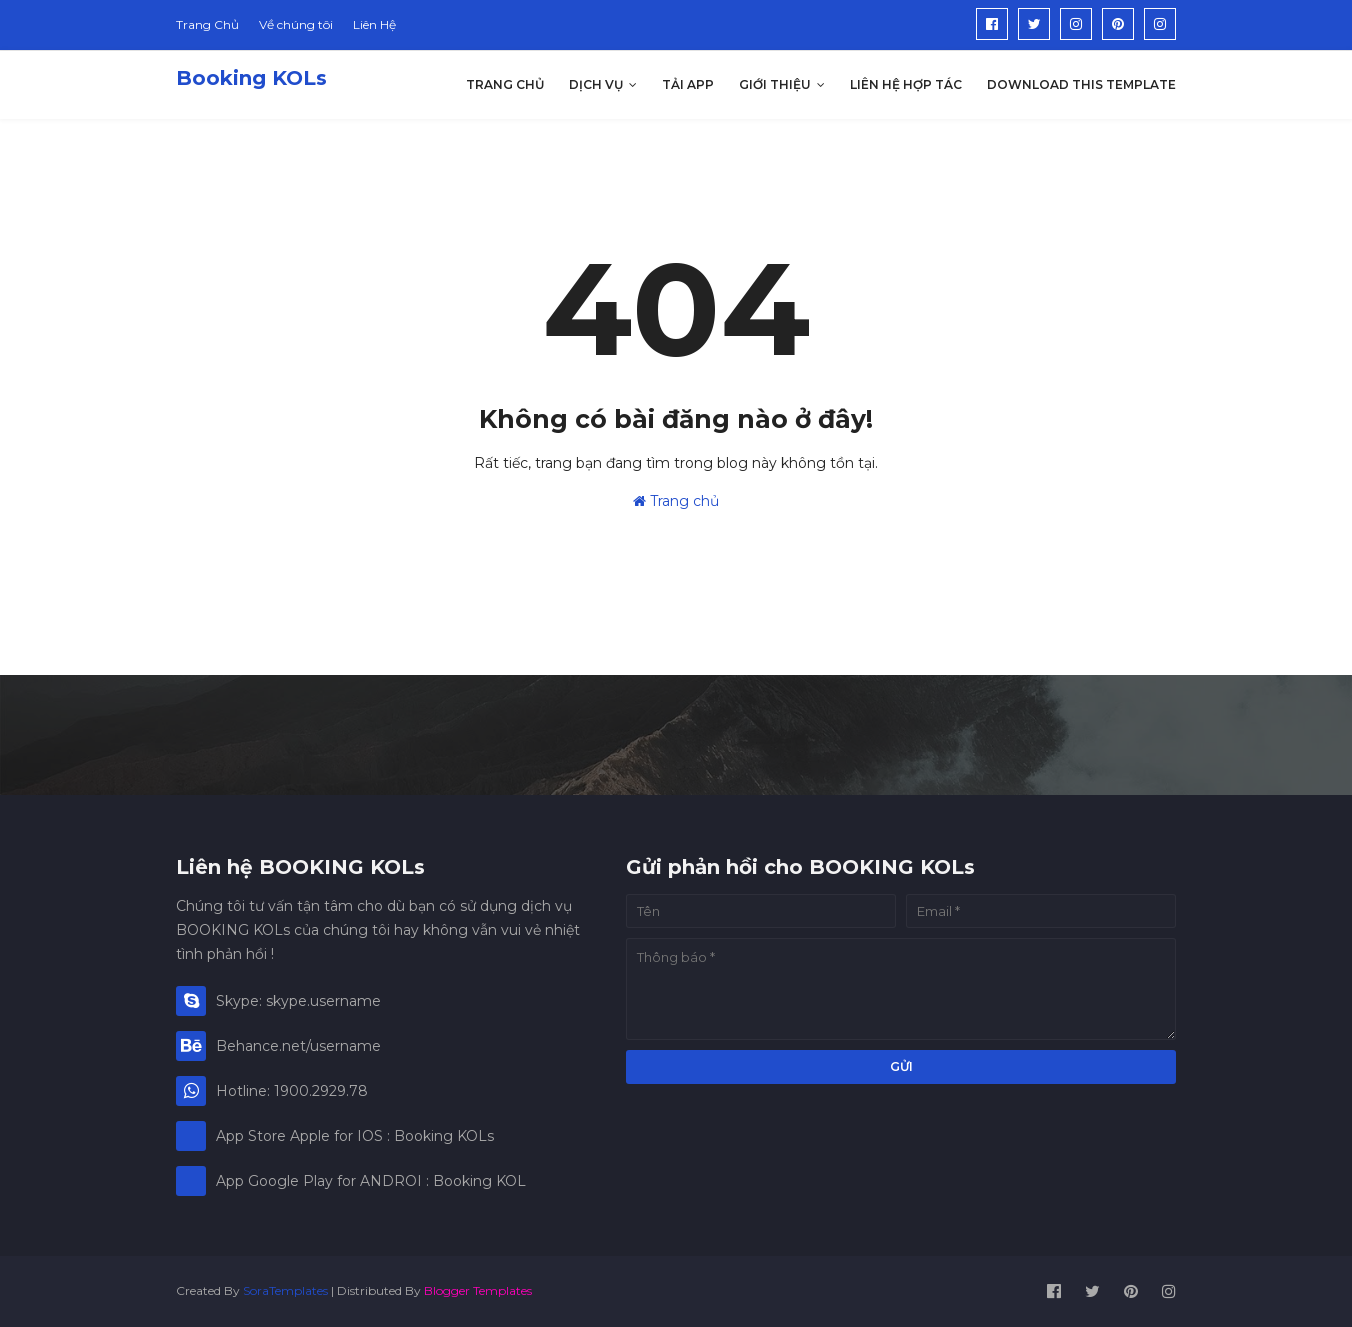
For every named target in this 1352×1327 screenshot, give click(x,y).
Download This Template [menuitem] (1081, 84)
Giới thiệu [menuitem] (775, 84)
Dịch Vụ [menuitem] (596, 84)
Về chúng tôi (296, 24)
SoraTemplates (285, 1290)
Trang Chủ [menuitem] (505, 84)
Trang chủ (676, 501)
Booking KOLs (251, 78)
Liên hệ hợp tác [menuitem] (906, 84)
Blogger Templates (478, 1290)
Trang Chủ (207, 24)
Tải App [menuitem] (688, 84)
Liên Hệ (374, 24)
